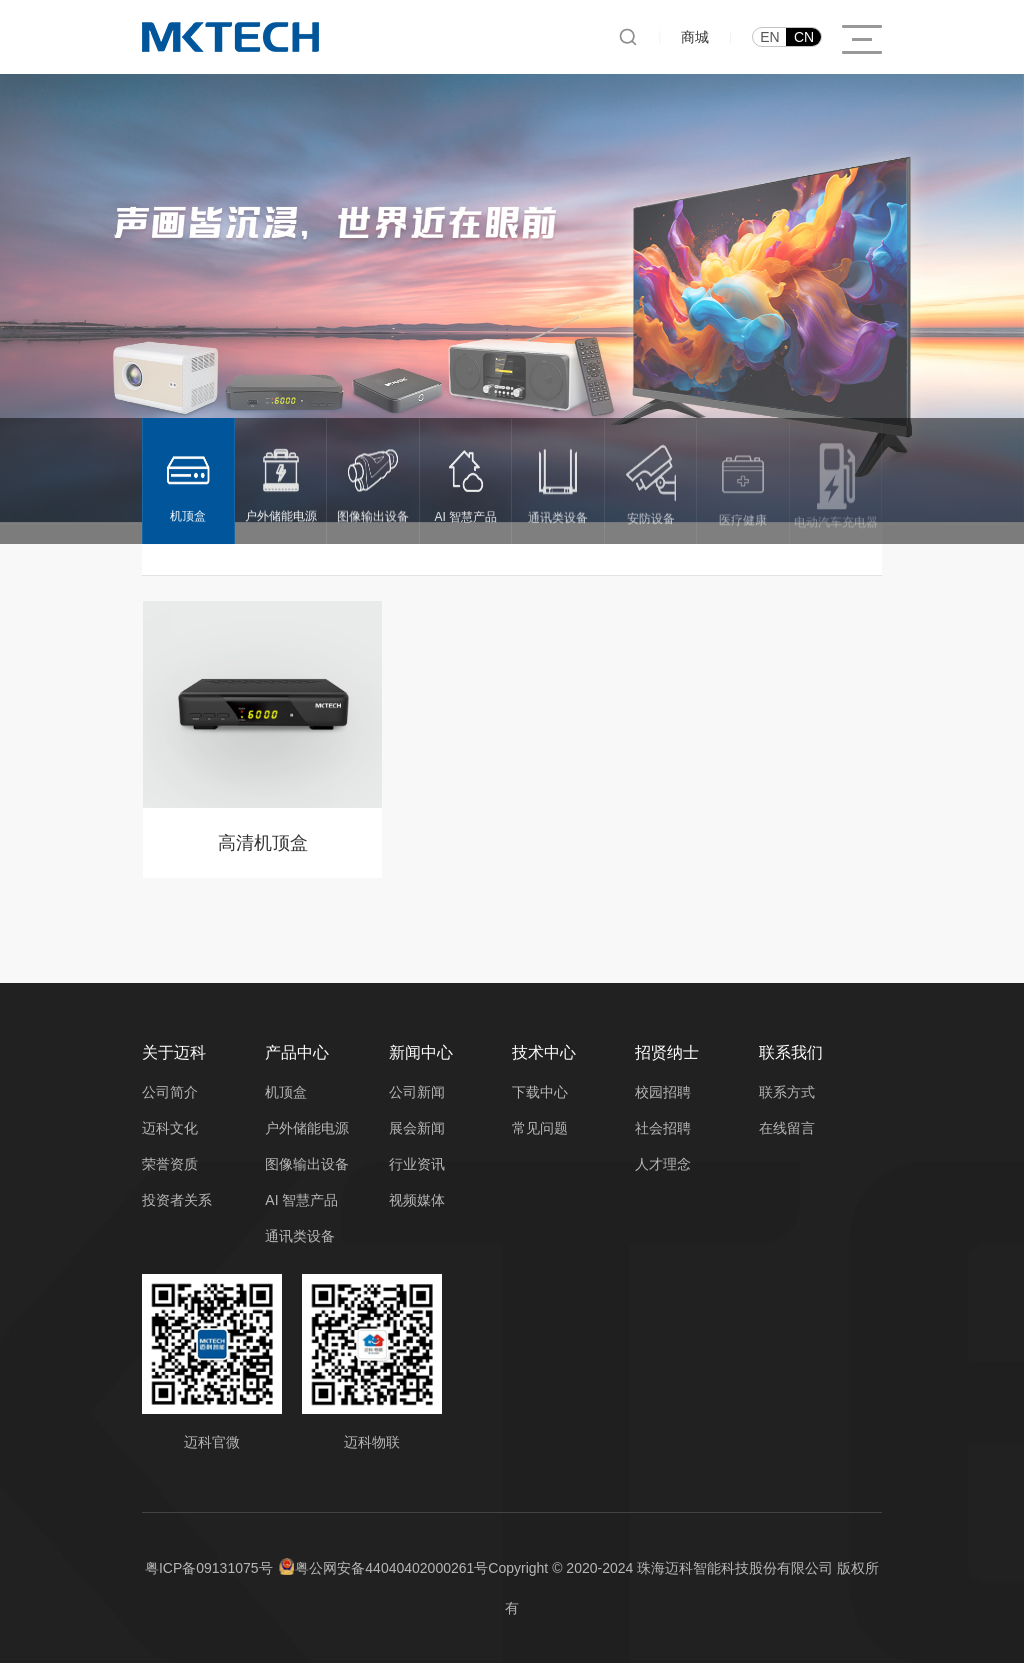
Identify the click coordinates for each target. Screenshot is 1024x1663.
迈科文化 (170, 1128)
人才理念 (663, 1164)
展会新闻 (417, 1128)
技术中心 (544, 1052)
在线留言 (787, 1128)
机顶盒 (286, 1092)
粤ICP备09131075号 (209, 1568)
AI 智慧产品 (301, 1200)
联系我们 (791, 1052)
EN (769, 37)
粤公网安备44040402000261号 (391, 1568)
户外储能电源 (307, 1128)
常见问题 (540, 1128)
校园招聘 (663, 1092)
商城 (695, 37)
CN (804, 37)
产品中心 (297, 1052)
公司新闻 (417, 1092)
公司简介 (170, 1092)
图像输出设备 (307, 1164)
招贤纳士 (667, 1052)
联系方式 (787, 1092)
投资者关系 (177, 1200)
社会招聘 (663, 1128)
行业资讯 (417, 1164)
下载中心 (540, 1092)
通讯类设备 (300, 1236)
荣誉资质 (170, 1164)
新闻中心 (421, 1052)
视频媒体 (417, 1200)
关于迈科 (174, 1052)
